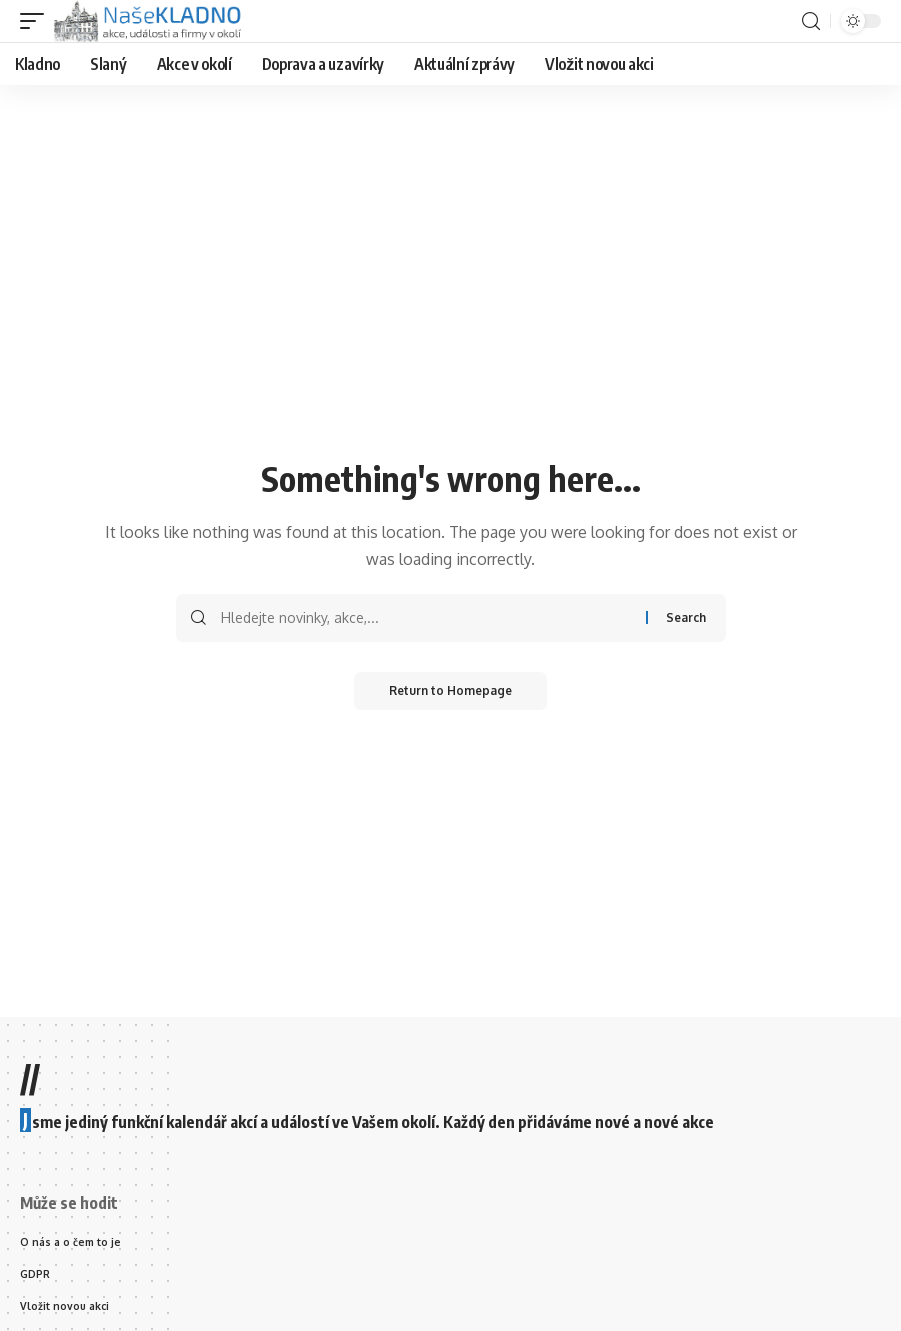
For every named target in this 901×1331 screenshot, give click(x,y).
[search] (811, 21)
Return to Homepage (450, 691)
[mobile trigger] (37, 21)
